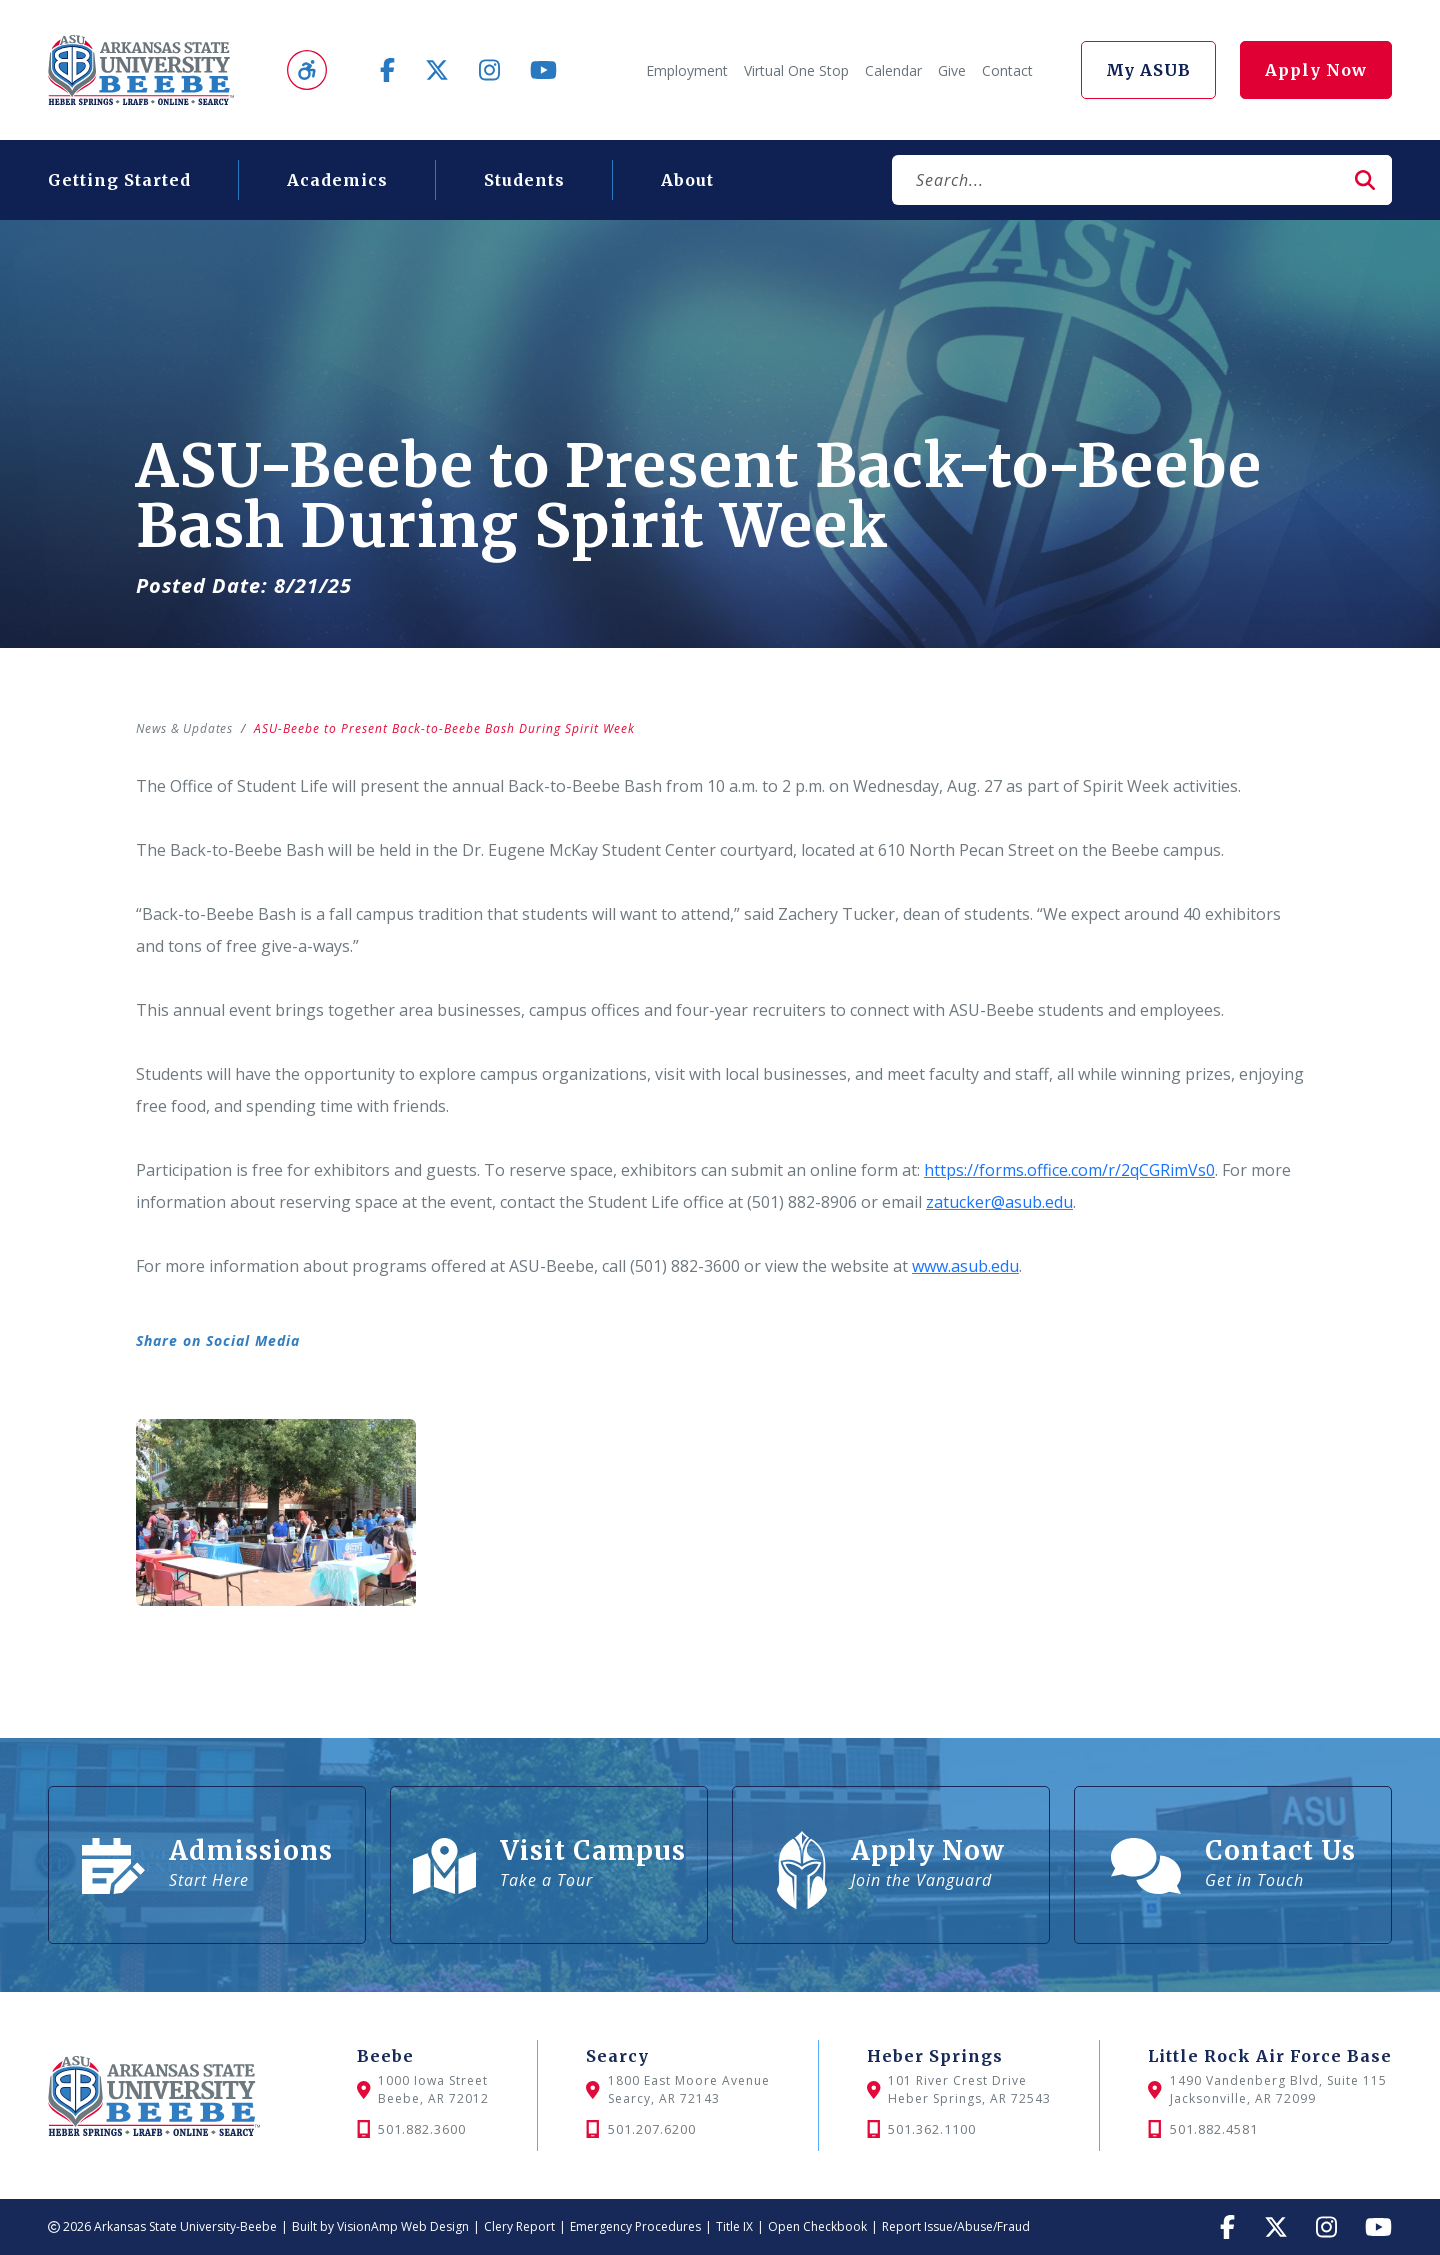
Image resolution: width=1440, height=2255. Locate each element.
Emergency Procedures (635, 2226)
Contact (1007, 70)
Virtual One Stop (796, 70)
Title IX (734, 2226)
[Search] (1115, 180)
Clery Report (519, 2226)
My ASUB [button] (1148, 70)
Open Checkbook (817, 2226)
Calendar (893, 70)
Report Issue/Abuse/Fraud (956, 2226)
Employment (687, 70)
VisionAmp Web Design (403, 2226)
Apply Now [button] (1316, 70)
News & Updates (186, 728)
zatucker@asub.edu (999, 1202)
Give (952, 70)
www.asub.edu (965, 1266)
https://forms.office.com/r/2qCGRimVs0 (1069, 1170)
